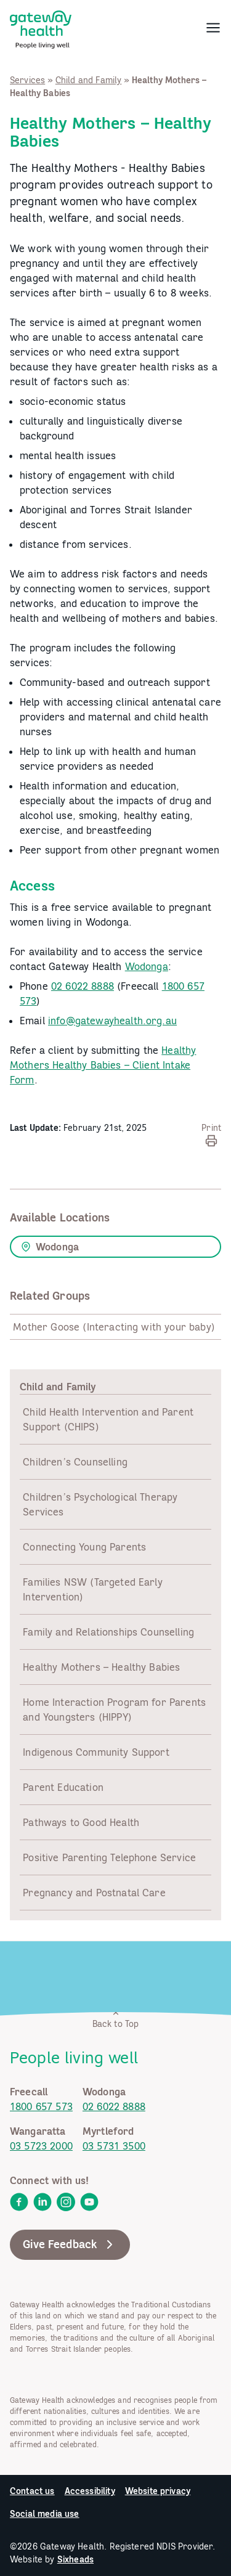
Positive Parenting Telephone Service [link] (109, 1857)
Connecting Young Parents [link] (84, 1547)
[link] (40, 27)
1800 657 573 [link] (41, 2106)
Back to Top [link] (115, 2019)
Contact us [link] (32, 2491)
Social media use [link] (44, 2513)
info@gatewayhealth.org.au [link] (112, 1020)
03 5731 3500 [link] (114, 2146)
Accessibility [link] (90, 2491)
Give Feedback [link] (70, 2244)
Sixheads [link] (75, 2559)
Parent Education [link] (63, 1787)
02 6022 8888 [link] (82, 986)
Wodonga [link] (146, 966)
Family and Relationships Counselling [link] (108, 1632)
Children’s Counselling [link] (75, 1462)
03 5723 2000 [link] (41, 2146)
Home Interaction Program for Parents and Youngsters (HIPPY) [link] (114, 1709)
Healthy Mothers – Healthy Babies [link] (101, 1667)
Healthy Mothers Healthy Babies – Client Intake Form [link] (103, 1065)
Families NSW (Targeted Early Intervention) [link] (92, 1589)
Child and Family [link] (88, 80)
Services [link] (27, 80)
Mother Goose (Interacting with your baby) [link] (114, 1327)
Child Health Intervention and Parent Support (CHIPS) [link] (108, 1419)
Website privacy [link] (157, 2491)
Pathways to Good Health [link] (81, 1822)
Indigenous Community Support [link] (96, 1752)
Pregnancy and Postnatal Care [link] (94, 1892)
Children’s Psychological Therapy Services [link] (100, 1504)
